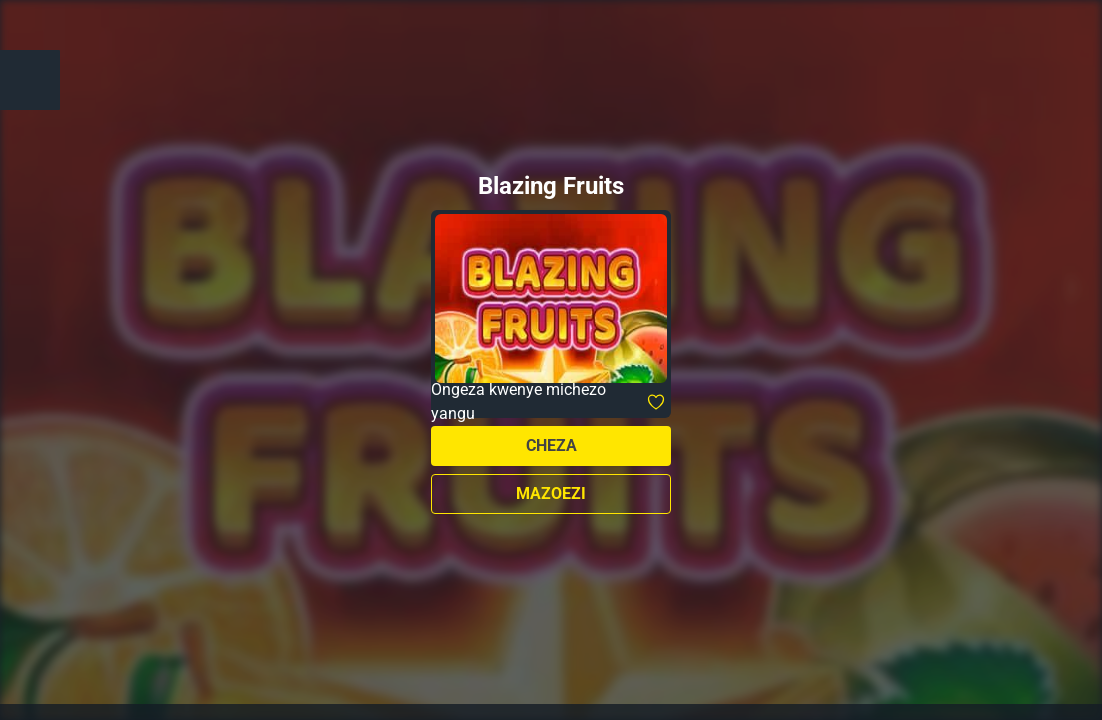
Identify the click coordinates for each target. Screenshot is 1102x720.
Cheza (551, 445)
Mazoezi (551, 493)
